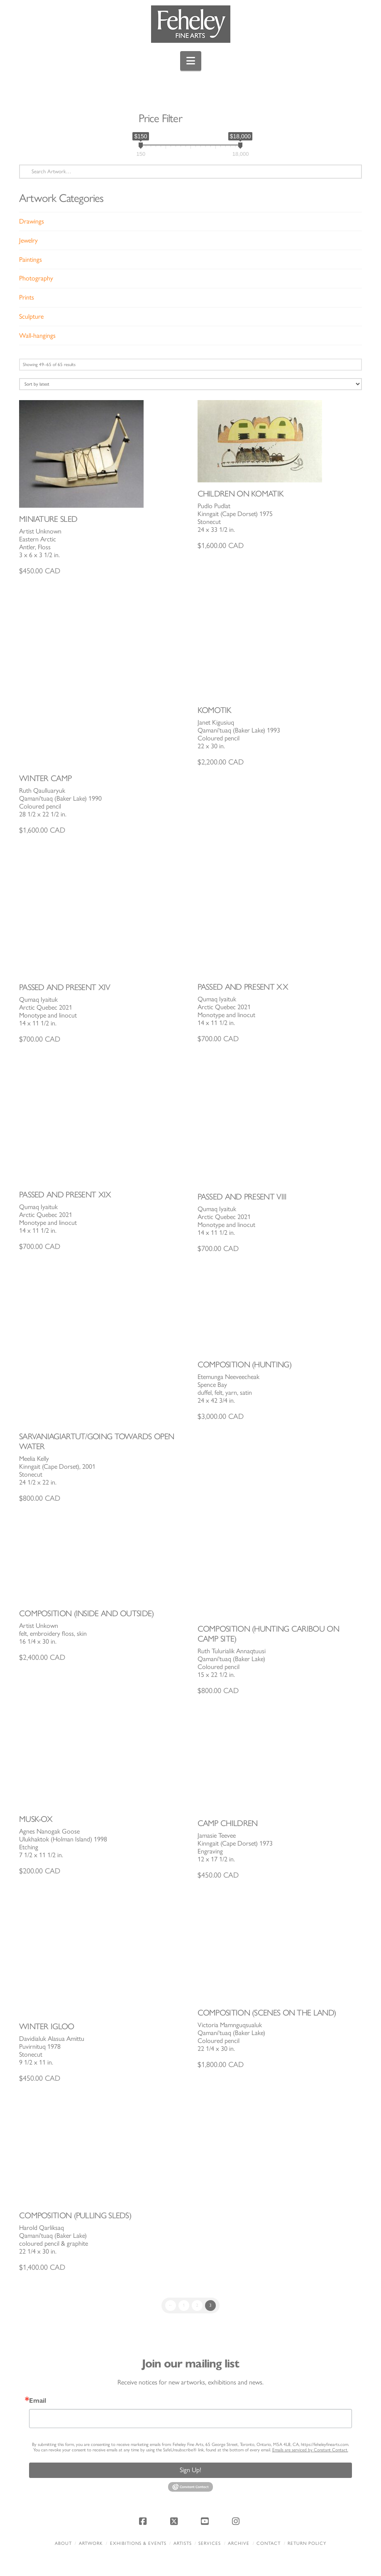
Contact (268, 2543)
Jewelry (28, 240)
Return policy (307, 2543)
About (63, 2543)
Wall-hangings (37, 335)
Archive (238, 2543)
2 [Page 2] (197, 2305)
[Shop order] (190, 384)
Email (37, 2400)
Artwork (91, 2543)
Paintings (30, 259)
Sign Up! (190, 2470)
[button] (190, 61)
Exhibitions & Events (138, 2543)
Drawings (31, 221)
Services (209, 2543)
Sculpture (31, 316)
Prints (26, 297)
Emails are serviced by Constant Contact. (310, 2450)
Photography (36, 278)
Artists (182, 2543)
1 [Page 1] (184, 2305)
